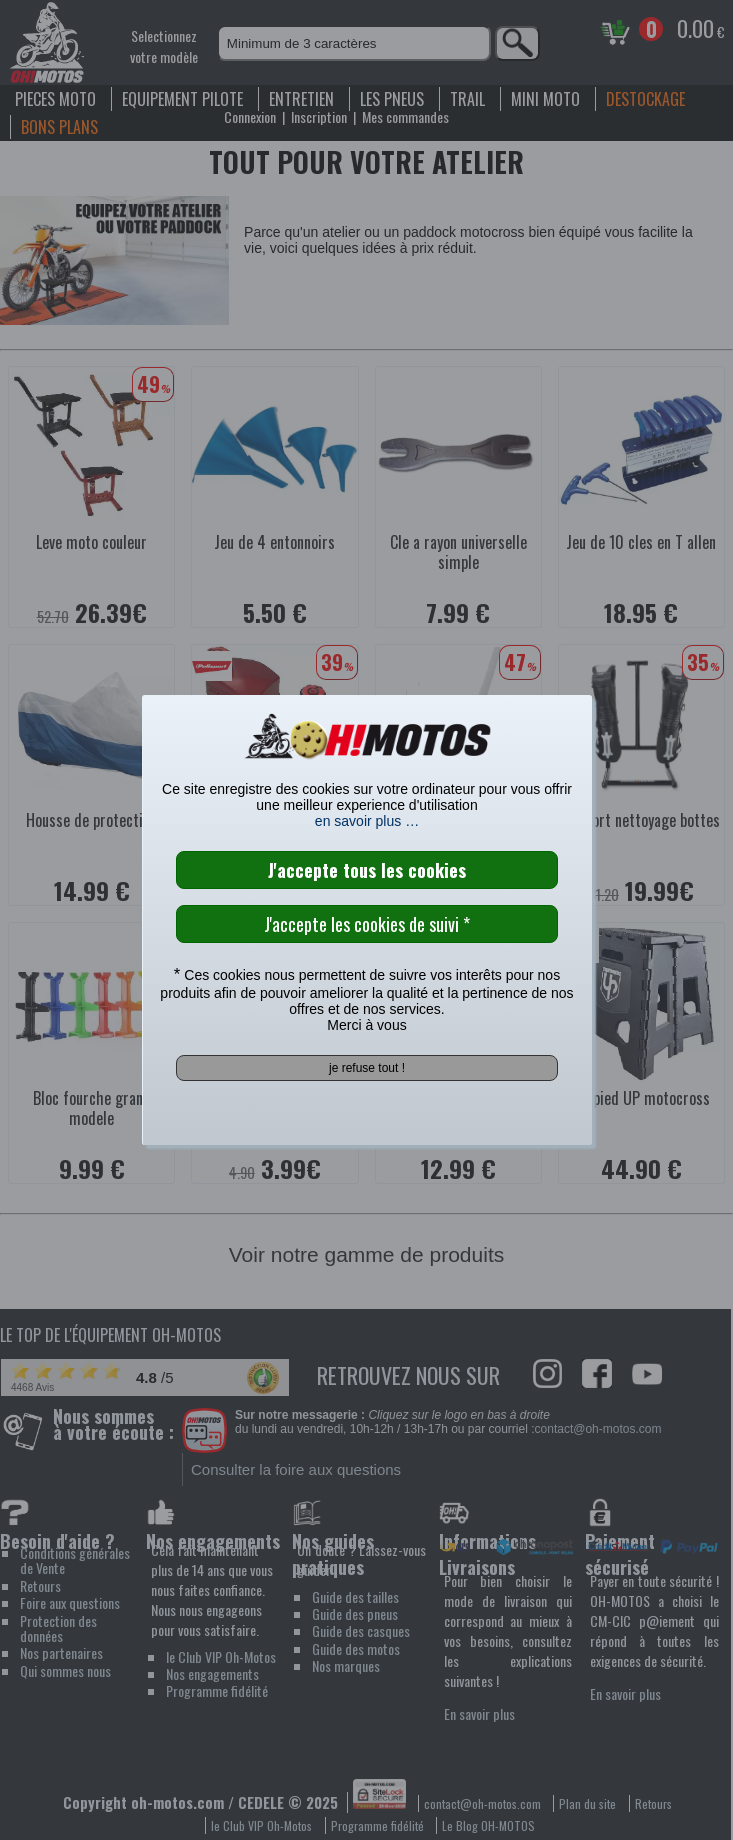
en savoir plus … (367, 821)
